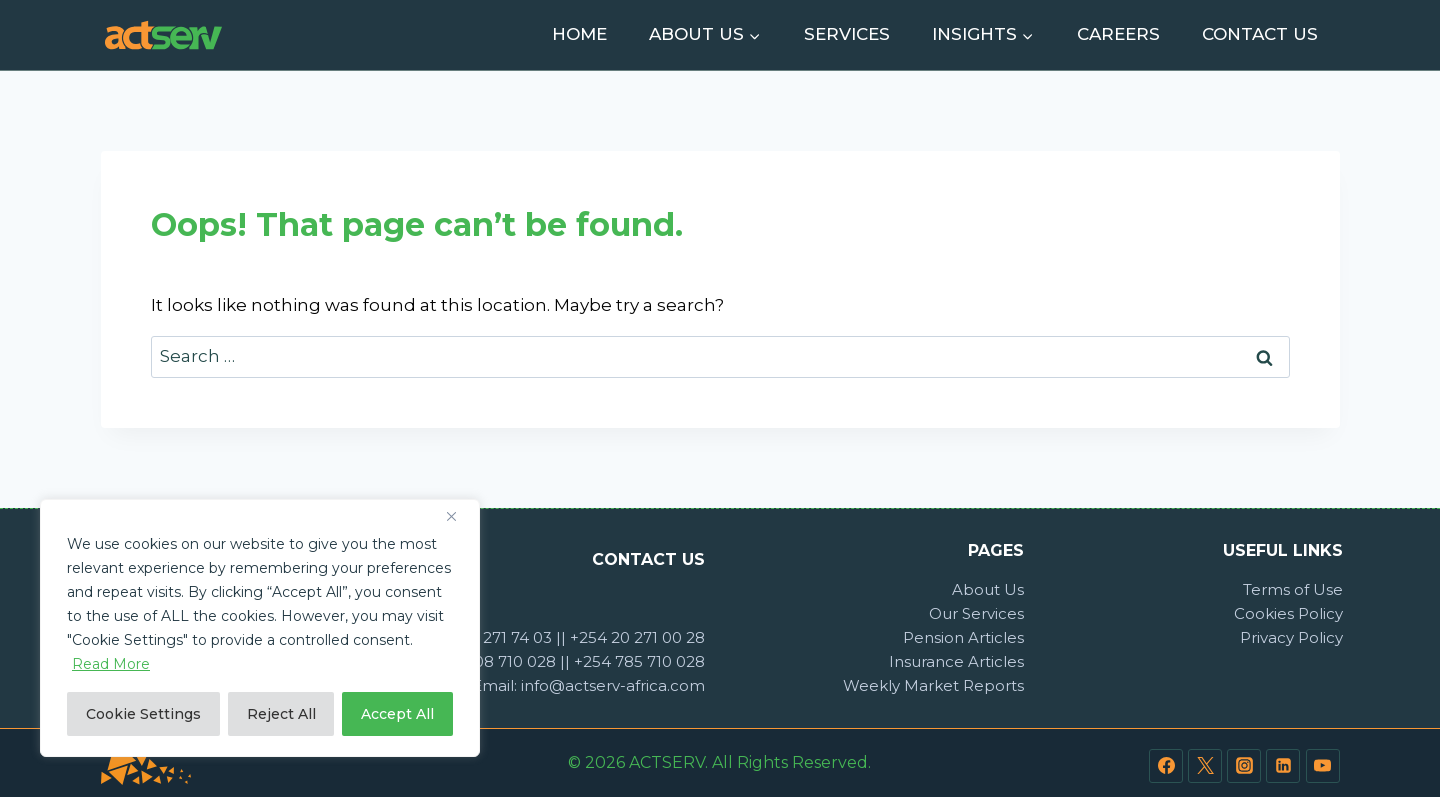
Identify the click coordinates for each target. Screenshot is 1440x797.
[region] (260, 628)
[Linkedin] (1283, 766)
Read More (111, 664)
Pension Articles (963, 637)
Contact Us (1260, 34)
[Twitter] (1205, 766)
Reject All (281, 714)
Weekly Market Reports (933, 685)
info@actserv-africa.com (613, 685)
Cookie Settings (143, 714)
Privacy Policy (1291, 637)
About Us (988, 589)
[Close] (459, 516)
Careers (1118, 34)
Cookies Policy (1288, 613)
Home (579, 34)
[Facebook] (1166, 766)
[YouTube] (1323, 766)
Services (847, 34)
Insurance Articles (956, 661)
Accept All (397, 714)
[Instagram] (1244, 766)
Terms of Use (1293, 589)
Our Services (976, 613)
